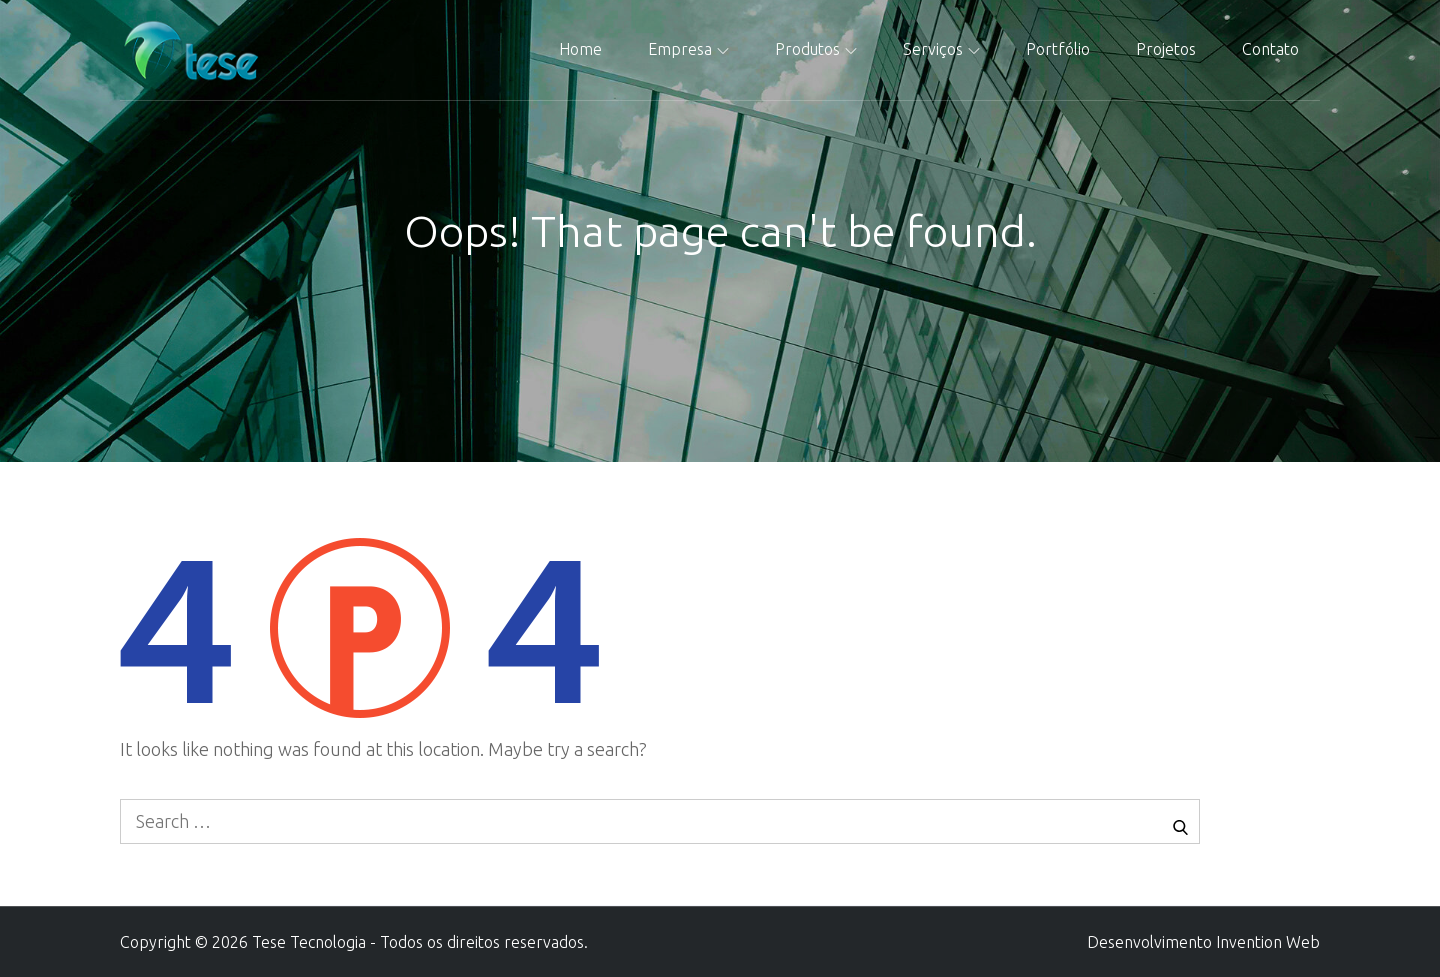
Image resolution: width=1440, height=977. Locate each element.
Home (580, 49)
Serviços (941, 49)
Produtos (816, 49)
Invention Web (1268, 942)
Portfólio (1058, 49)
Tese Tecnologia (309, 942)
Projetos (1166, 49)
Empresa (688, 49)
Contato (1270, 49)
